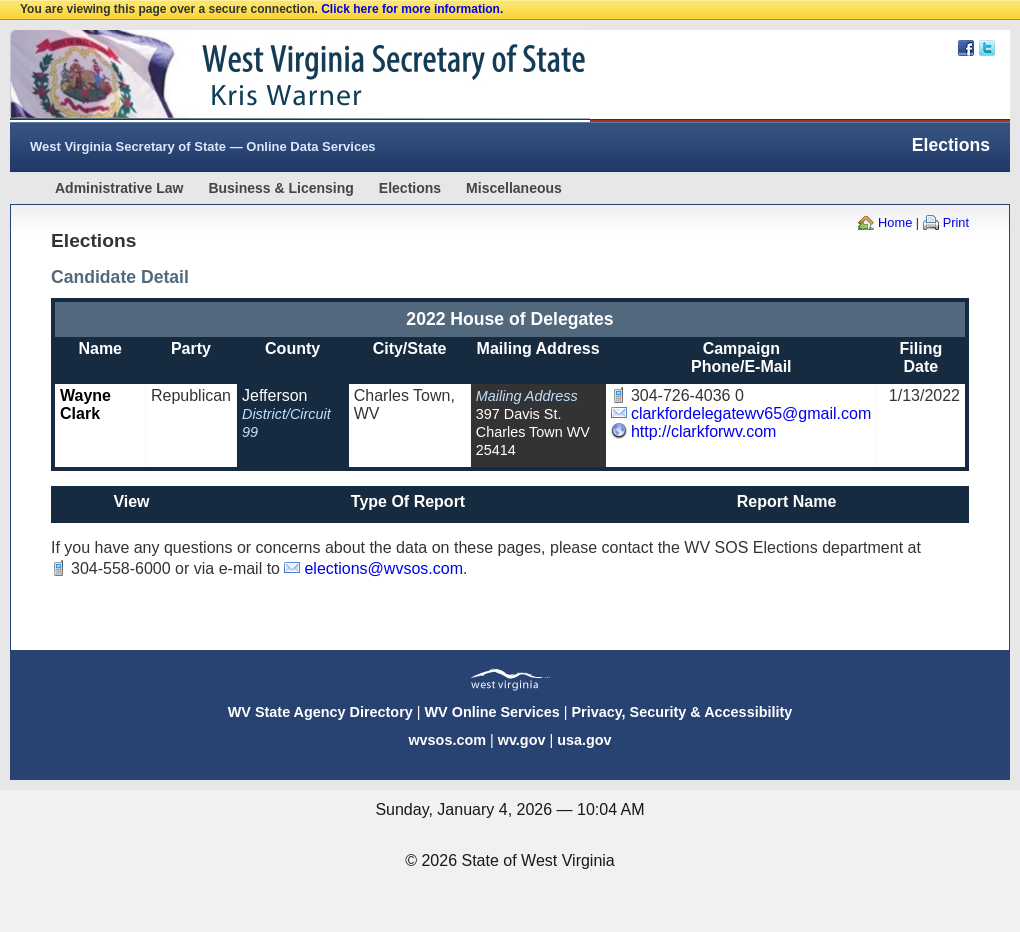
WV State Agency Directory (320, 712)
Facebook (966, 48)
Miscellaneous (514, 188)
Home (895, 222)
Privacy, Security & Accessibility (681, 712)
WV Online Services (492, 712)
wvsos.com (447, 740)
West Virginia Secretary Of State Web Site (267, 76)
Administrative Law (119, 188)
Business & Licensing (280, 188)
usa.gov (584, 740)
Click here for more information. (412, 9)
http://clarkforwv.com (704, 431)
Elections (410, 188)
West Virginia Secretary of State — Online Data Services (203, 146)
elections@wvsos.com (383, 568)
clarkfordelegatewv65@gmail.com (751, 413)
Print (956, 222)
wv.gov (522, 740)
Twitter (987, 48)
